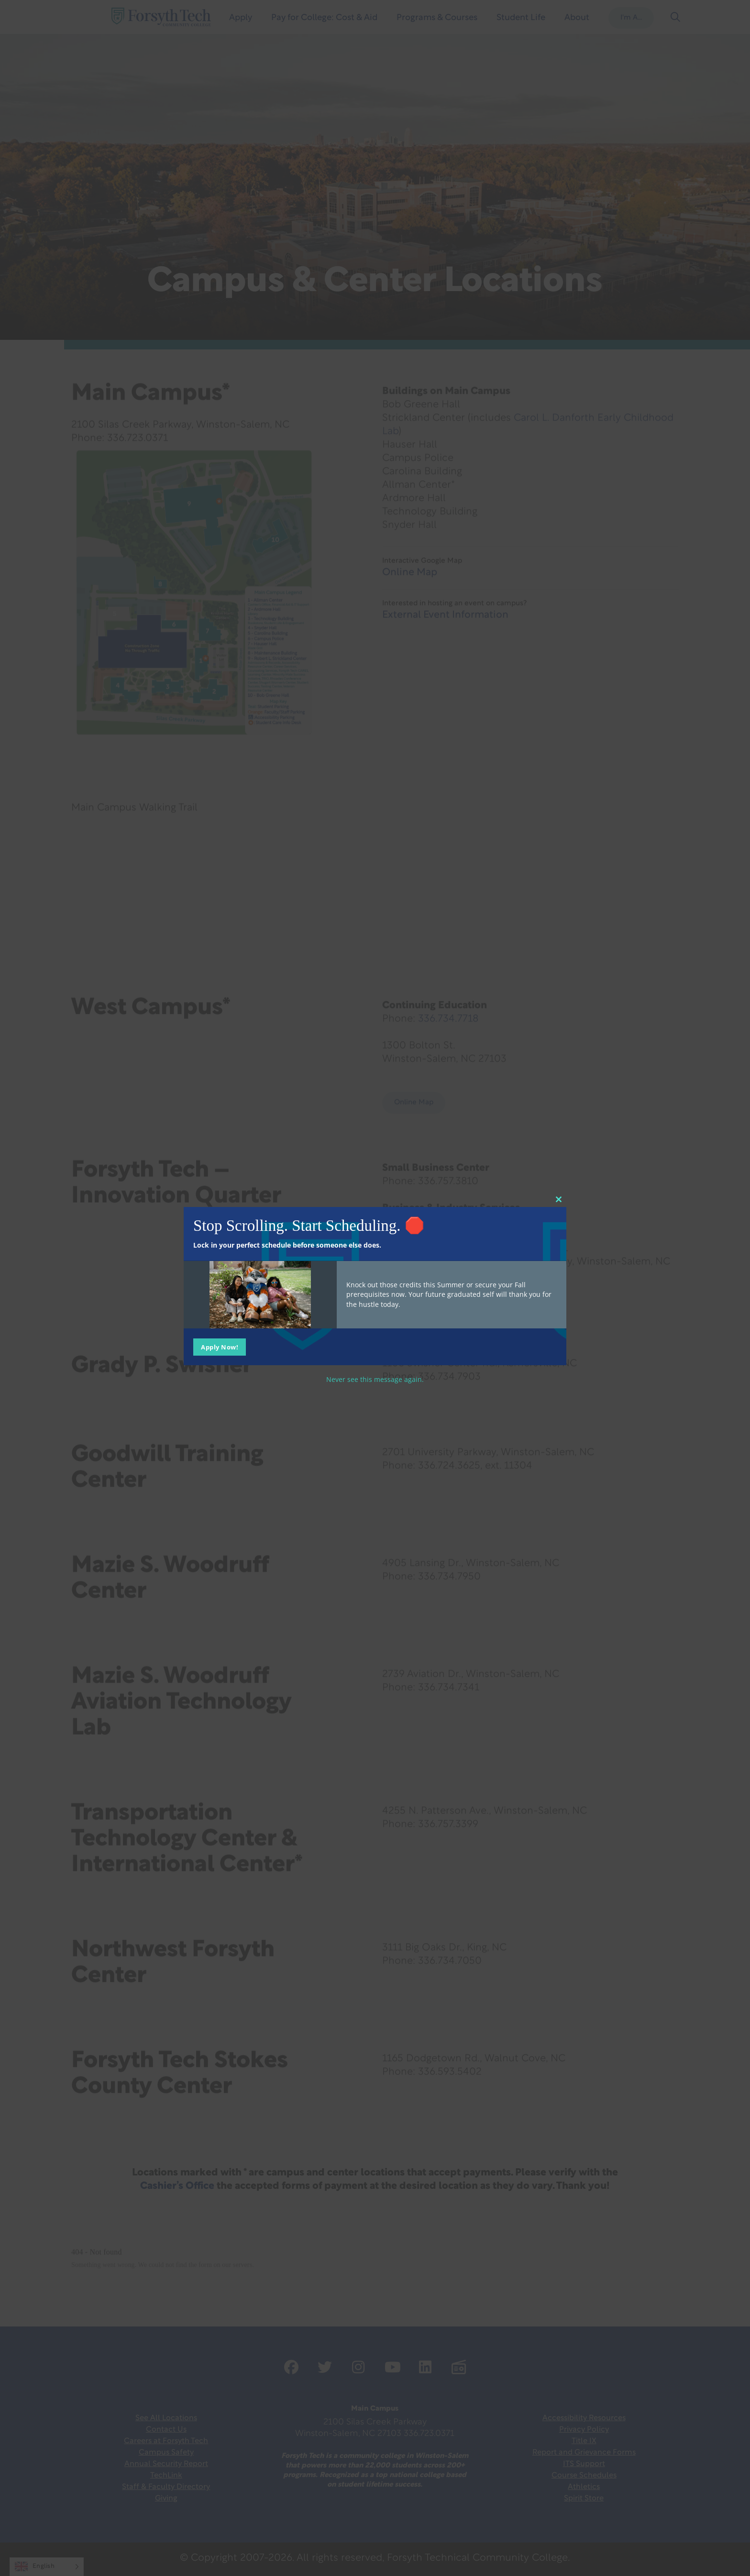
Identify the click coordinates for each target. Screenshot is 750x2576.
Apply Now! (219, 1347)
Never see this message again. (375, 1379)
